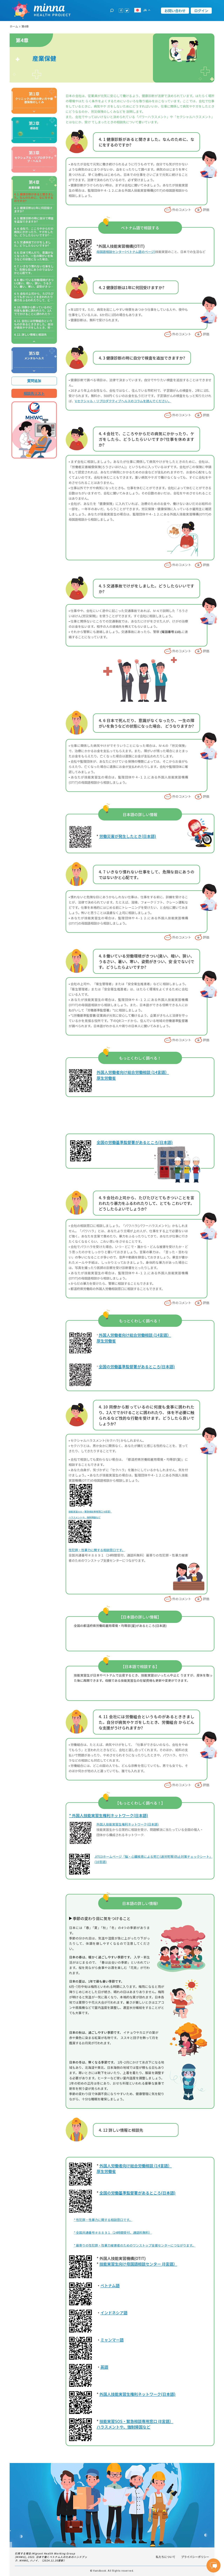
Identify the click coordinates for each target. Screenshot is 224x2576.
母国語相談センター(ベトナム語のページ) (125, 251)
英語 (104, 2367)
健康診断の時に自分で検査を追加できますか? (34, 220)
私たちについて (165, 2557)
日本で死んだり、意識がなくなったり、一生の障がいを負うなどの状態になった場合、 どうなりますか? (34, 256)
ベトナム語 (110, 2285)
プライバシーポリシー (195, 2557)
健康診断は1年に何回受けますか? (33, 209)
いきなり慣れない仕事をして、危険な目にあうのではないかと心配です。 (34, 270)
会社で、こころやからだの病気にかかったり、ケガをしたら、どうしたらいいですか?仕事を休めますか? (33, 232)
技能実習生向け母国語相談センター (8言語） (138, 2264)
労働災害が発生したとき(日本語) (127, 836)
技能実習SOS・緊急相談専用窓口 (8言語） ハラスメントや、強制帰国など (135, 2424)
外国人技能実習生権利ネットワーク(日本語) (137, 2394)
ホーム (14, 26)
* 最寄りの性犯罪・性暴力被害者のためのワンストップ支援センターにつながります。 (134, 2245)
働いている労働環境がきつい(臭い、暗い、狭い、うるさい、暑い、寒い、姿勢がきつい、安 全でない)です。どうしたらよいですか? (34, 283)
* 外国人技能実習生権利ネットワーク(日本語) (108, 1815)
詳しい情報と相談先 (30, 334)
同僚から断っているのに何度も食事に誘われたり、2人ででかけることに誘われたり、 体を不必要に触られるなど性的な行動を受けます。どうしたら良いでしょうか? (33, 311)
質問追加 (34, 381)
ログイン (201, 10)
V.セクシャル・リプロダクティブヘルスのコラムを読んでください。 (123, 401)
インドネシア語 (113, 2312)
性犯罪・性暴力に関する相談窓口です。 (97, 1550)
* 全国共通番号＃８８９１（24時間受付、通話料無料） (113, 2232)
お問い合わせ (175, 10)
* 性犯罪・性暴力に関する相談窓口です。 (103, 2219)
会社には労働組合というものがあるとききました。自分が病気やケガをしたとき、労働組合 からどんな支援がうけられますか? (34, 324)
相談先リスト (34, 393)
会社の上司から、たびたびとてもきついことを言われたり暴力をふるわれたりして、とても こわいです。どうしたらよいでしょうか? (34, 297)
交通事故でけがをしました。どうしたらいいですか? (32, 244)
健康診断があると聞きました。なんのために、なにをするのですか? (34, 198)
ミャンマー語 (112, 2339)
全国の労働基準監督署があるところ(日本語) (135, 1142)
